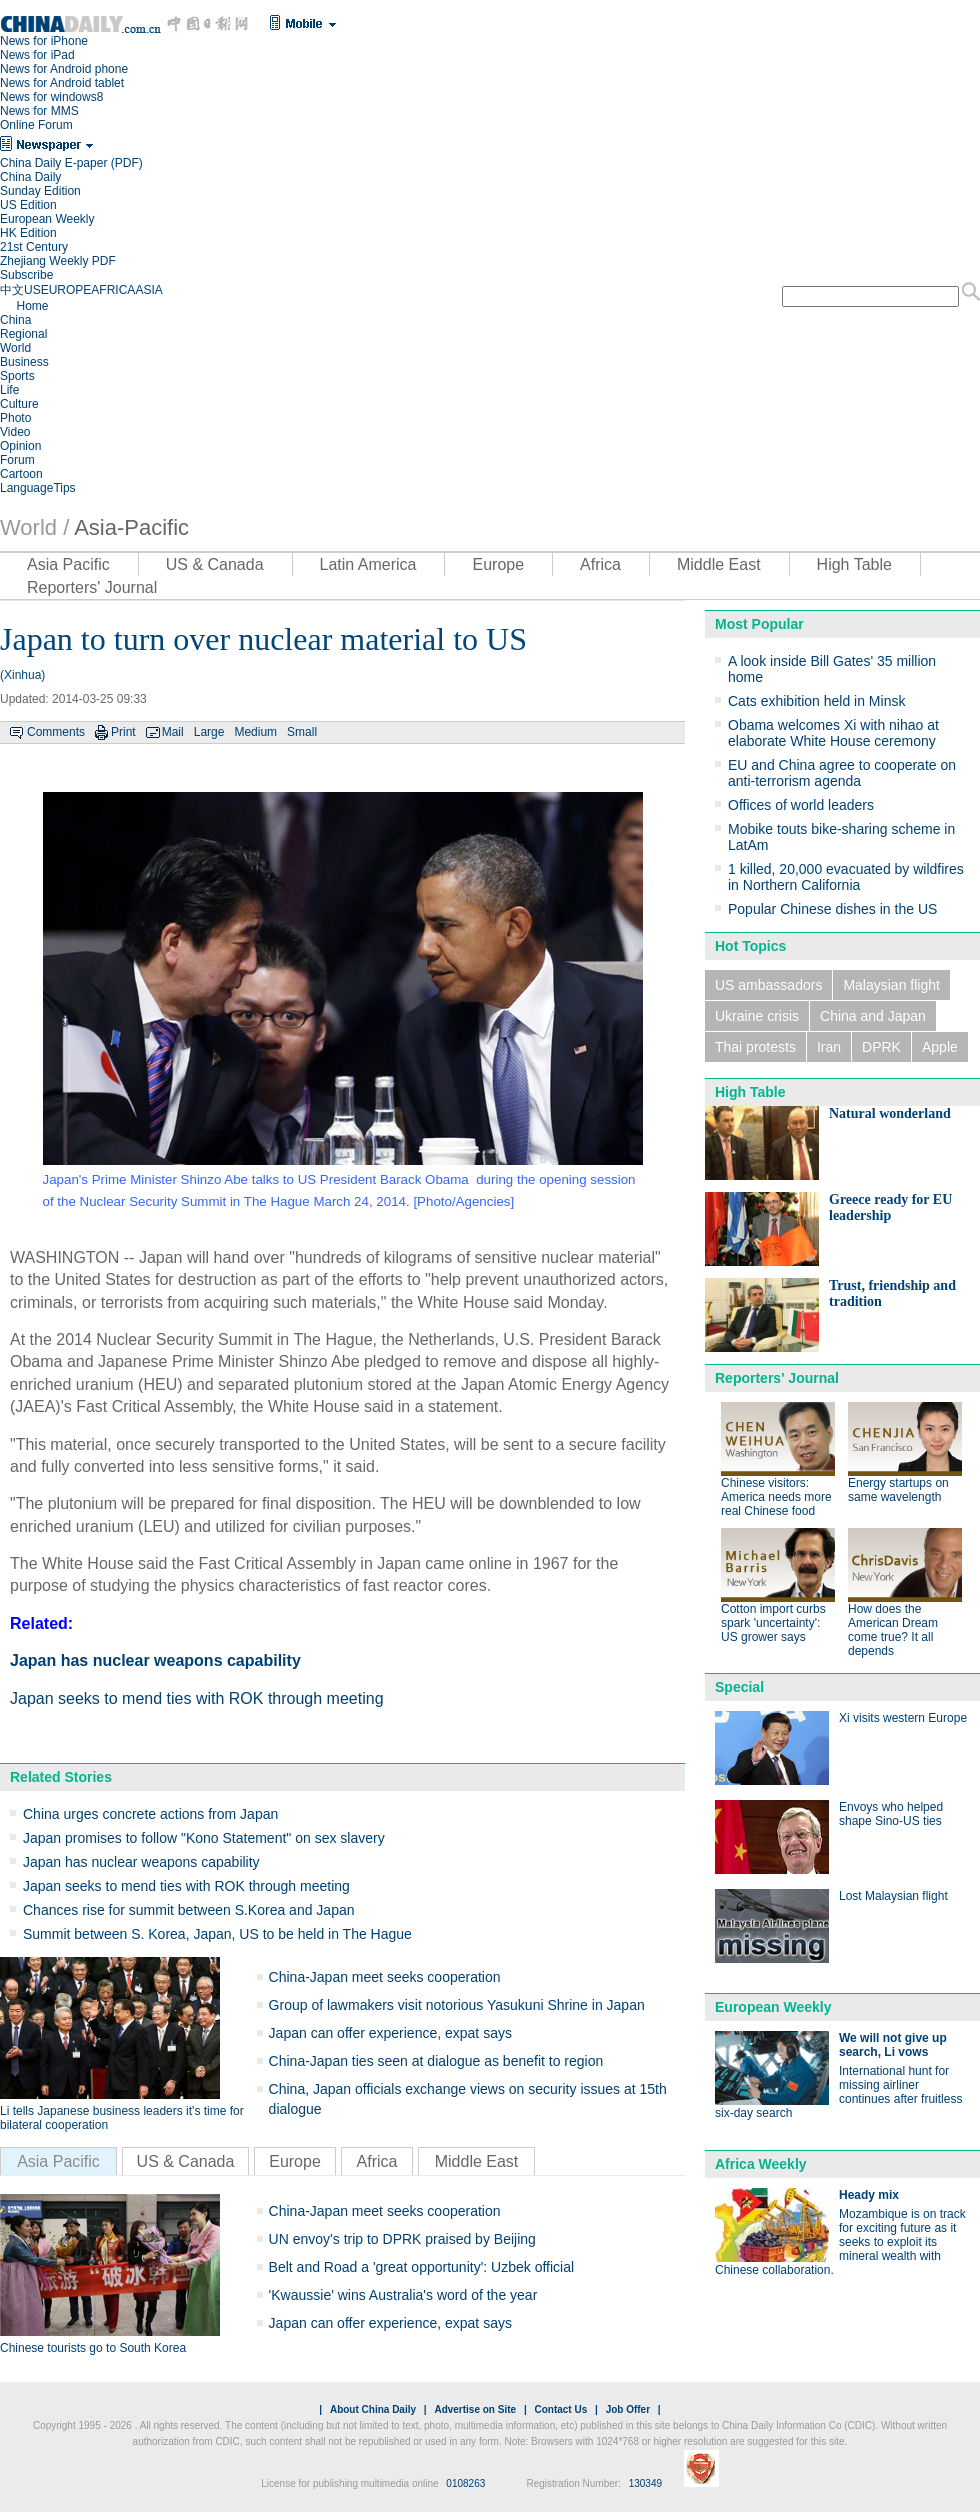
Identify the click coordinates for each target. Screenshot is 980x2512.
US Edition (28, 205)
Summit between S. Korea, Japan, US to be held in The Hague (217, 1934)
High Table (854, 564)
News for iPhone (44, 41)
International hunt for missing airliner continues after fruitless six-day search (838, 2092)
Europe (498, 564)
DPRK (881, 1047)
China (15, 320)
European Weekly (47, 219)
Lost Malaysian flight (893, 1896)
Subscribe (26, 275)
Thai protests (755, 1047)
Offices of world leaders (801, 805)
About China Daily (373, 2409)
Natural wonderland (890, 1113)
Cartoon (21, 474)
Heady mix (869, 2195)
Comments (56, 732)
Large (209, 732)
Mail (173, 732)
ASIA (148, 290)
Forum (17, 460)
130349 (645, 2483)
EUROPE (66, 290)
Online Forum (36, 125)
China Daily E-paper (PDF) (71, 163)
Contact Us (560, 2409)
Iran (829, 1047)
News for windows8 (51, 97)
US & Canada (215, 564)
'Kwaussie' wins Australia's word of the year (403, 2295)
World (15, 348)
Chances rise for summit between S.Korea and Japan (189, 1910)
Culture (19, 404)
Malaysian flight (891, 985)
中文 (12, 290)
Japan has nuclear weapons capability (155, 1660)
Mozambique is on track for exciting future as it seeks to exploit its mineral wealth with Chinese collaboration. (840, 2242)
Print (123, 732)
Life (9, 390)
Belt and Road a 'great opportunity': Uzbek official (422, 2267)
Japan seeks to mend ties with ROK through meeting (197, 1698)
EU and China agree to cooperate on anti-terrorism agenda (842, 773)
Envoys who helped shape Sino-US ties (891, 1814)
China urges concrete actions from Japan (150, 1814)
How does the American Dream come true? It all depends (893, 1630)
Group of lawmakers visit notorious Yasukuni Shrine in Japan (457, 2005)
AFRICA (113, 290)
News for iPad (37, 55)
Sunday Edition (40, 191)
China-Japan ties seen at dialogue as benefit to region (436, 2061)
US (32, 290)
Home (32, 306)
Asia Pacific (68, 564)
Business (24, 362)
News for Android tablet (62, 83)
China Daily (30, 177)
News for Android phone (64, 69)
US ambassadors (768, 985)
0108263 (465, 2483)
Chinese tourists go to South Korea (93, 2348)
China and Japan (873, 1016)
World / (34, 527)
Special (739, 1687)
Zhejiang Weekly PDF (58, 261)
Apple (940, 1047)
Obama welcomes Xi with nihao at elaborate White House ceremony (833, 733)
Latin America (368, 564)
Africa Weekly (761, 2164)
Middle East (719, 564)
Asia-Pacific (131, 527)
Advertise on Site (475, 2409)
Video (15, 432)
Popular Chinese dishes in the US (832, 909)
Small (302, 732)
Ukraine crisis (757, 1016)
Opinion (20, 446)
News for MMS (39, 111)
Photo (15, 418)
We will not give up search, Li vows (893, 2045)
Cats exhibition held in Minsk (816, 701)
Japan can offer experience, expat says (390, 2033)
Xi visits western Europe (903, 1718)
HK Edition (28, 233)
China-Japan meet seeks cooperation (385, 1977)
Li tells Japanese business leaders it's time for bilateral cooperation (122, 2118)
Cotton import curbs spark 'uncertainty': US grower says (773, 1623)
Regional (23, 334)
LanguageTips (38, 488)
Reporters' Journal (92, 587)
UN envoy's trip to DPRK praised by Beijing (402, 2239)
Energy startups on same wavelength (898, 1490)
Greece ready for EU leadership (890, 1207)
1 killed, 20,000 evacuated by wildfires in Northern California (846, 877)
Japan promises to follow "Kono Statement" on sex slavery (204, 1838)
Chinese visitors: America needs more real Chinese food (776, 1497)
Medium (255, 732)
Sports (17, 376)
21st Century (34, 247)
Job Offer (628, 2409)
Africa (600, 564)
